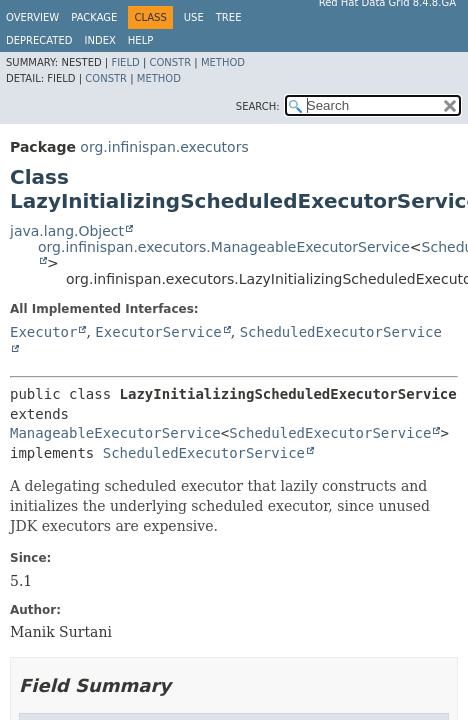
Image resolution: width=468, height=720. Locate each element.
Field (125, 62)
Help (140, 40)
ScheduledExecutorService (330, 433)
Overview (32, 17)
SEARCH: (258, 106)
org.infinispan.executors (164, 147)
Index (100, 40)
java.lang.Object (67, 231)
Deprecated (39, 40)
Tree (229, 17)
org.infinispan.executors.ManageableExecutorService (224, 247)
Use (194, 17)
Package (94, 17)
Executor (43, 332)
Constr (170, 62)
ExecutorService (158, 332)
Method (223, 62)
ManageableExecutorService (115, 433)
